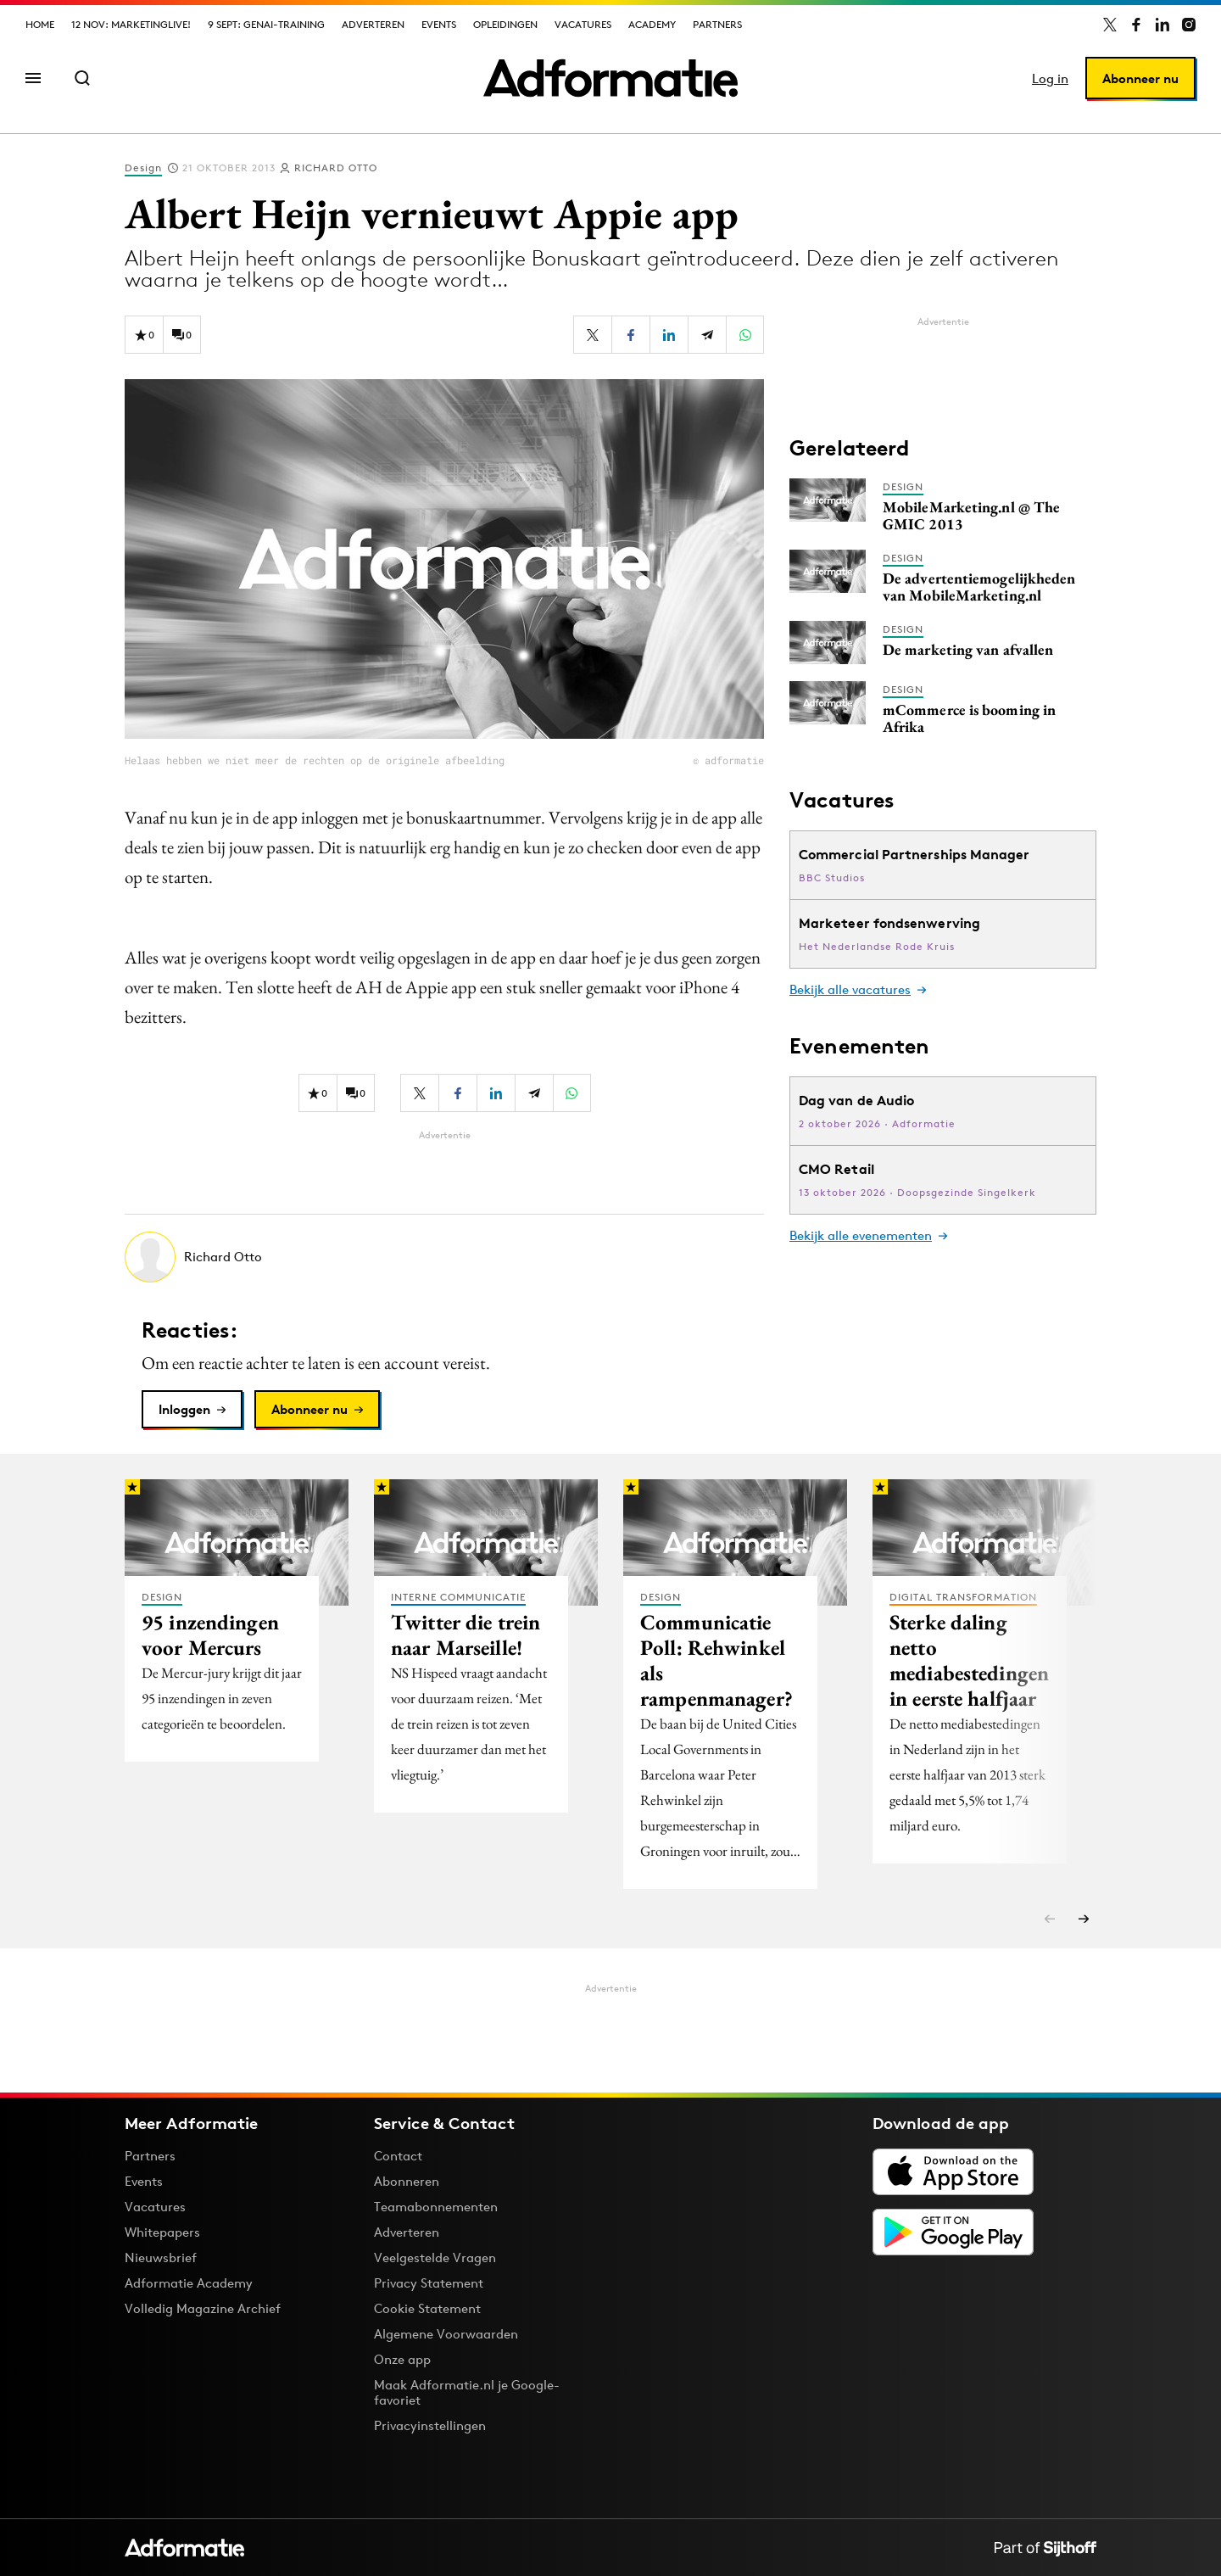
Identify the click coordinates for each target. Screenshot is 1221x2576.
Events (438, 24)
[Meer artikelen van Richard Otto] (444, 1257)
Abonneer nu (1140, 78)
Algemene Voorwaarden (446, 2334)
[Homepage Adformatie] (610, 78)
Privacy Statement (428, 2283)
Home (39, 24)
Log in (1050, 78)
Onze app (402, 2359)
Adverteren (373, 24)
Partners (717, 24)
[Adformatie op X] (1110, 24)
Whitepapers (162, 2232)
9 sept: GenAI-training (266, 24)
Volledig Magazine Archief (203, 2308)
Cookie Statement (427, 2308)
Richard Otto (335, 167)
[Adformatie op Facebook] (1136, 24)
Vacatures (583, 24)
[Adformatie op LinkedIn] (1162, 24)
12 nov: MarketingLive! (131, 24)
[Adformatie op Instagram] (1189, 24)
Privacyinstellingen (430, 2426)
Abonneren (406, 2181)
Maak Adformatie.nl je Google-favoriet (467, 2392)
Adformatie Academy (189, 2283)
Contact (398, 2156)
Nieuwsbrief (161, 2257)
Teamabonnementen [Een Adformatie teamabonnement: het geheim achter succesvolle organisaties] (436, 2207)
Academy (652, 24)
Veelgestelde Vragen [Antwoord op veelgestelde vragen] (435, 2257)
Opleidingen (505, 24)
